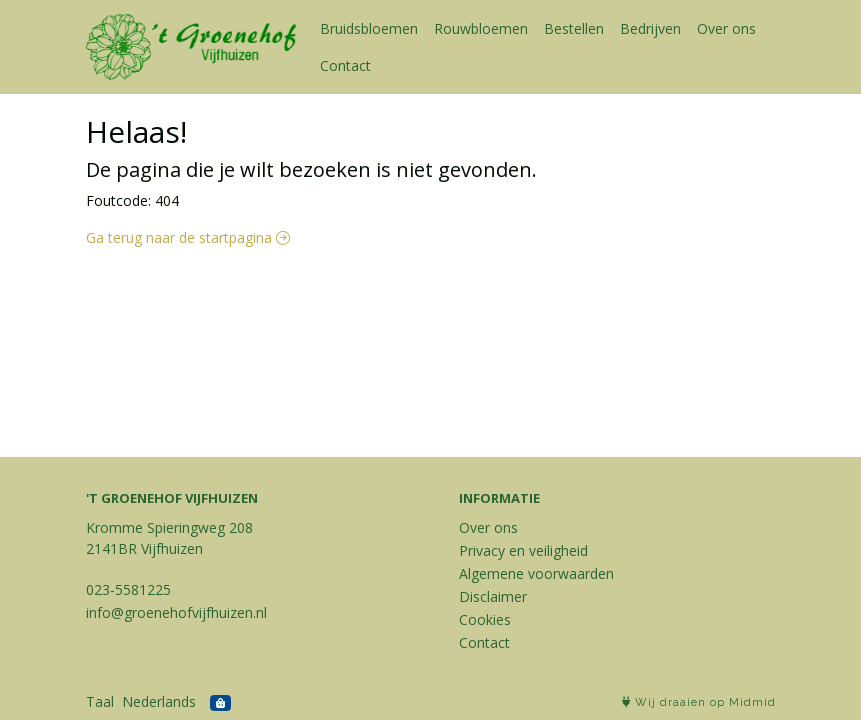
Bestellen (574, 28)
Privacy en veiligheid (523, 550)
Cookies (485, 619)
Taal (100, 701)
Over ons (726, 28)
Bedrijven (650, 28)
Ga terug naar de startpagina (188, 237)
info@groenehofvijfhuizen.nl (176, 612)
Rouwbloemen (481, 28)
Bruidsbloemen (369, 28)
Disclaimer (493, 596)
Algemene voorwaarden (536, 573)
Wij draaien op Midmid (699, 702)
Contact (345, 65)
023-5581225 (128, 589)
